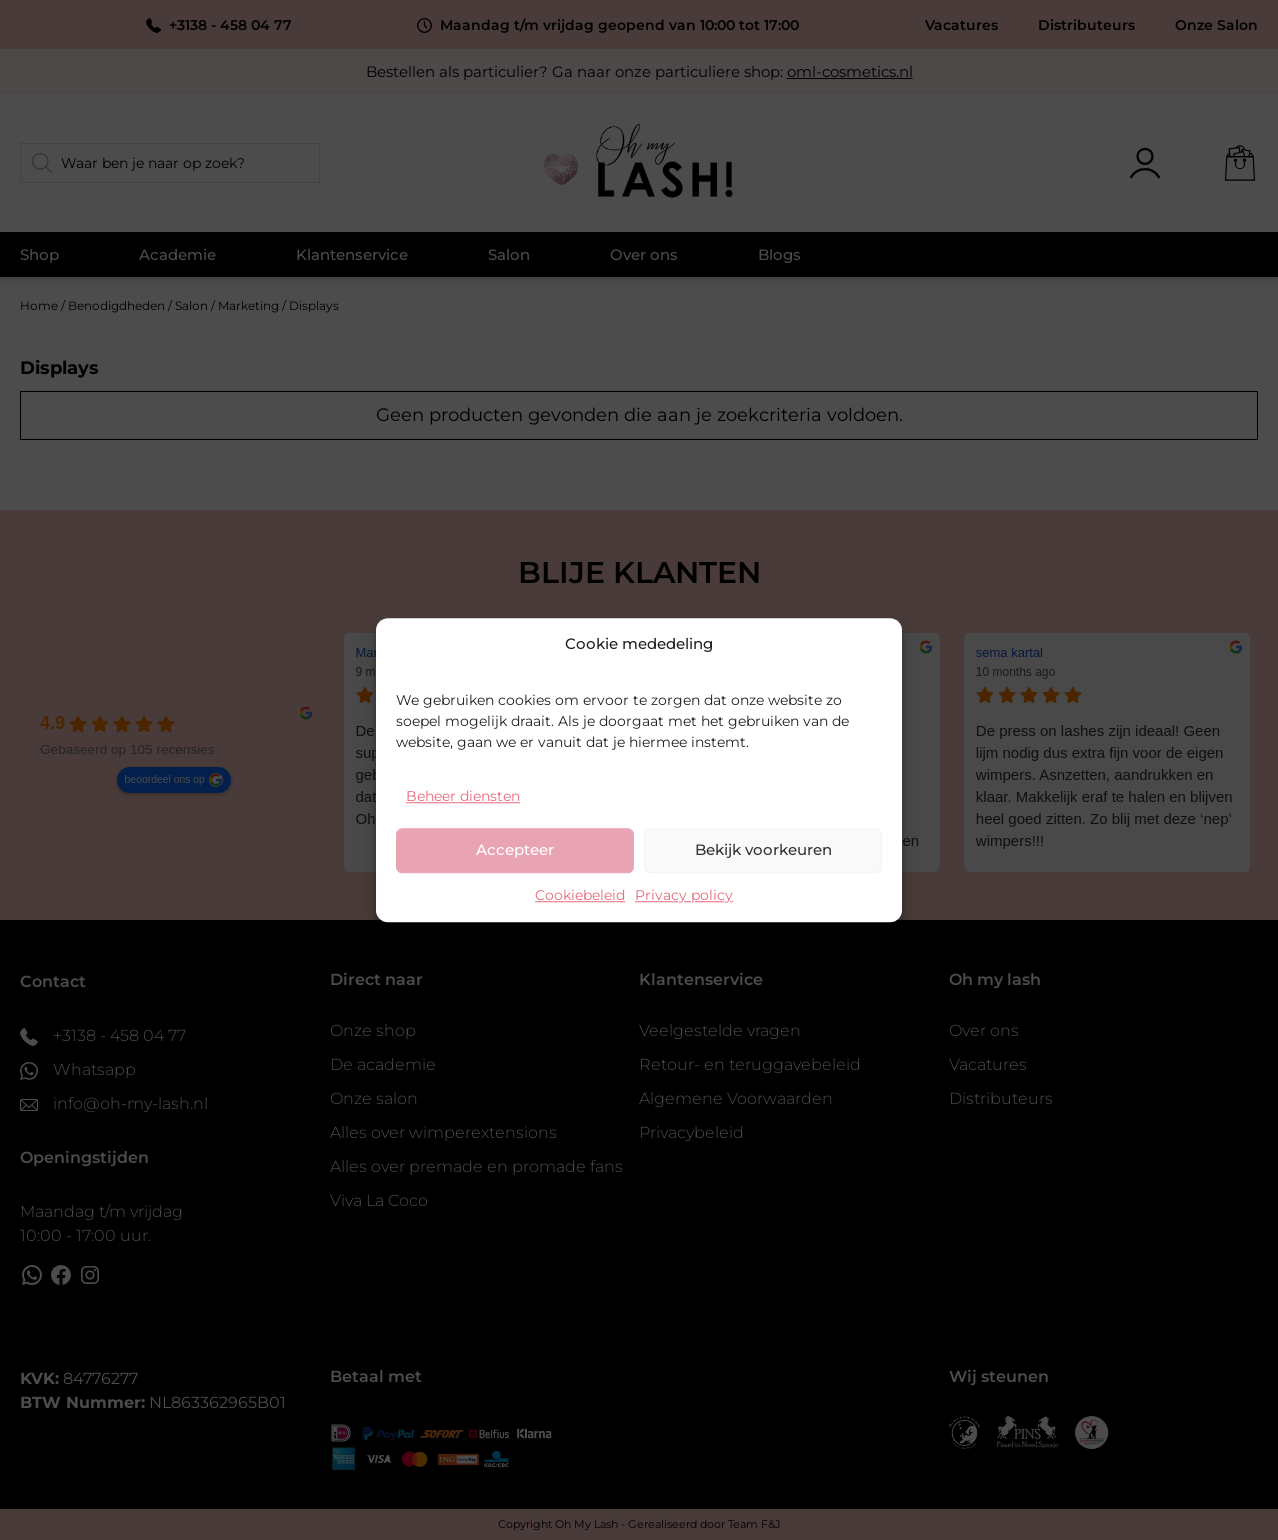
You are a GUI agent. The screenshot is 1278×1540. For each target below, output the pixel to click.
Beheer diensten (463, 796)
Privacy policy (684, 895)
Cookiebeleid (580, 895)
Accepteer (515, 849)
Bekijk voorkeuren (763, 849)
